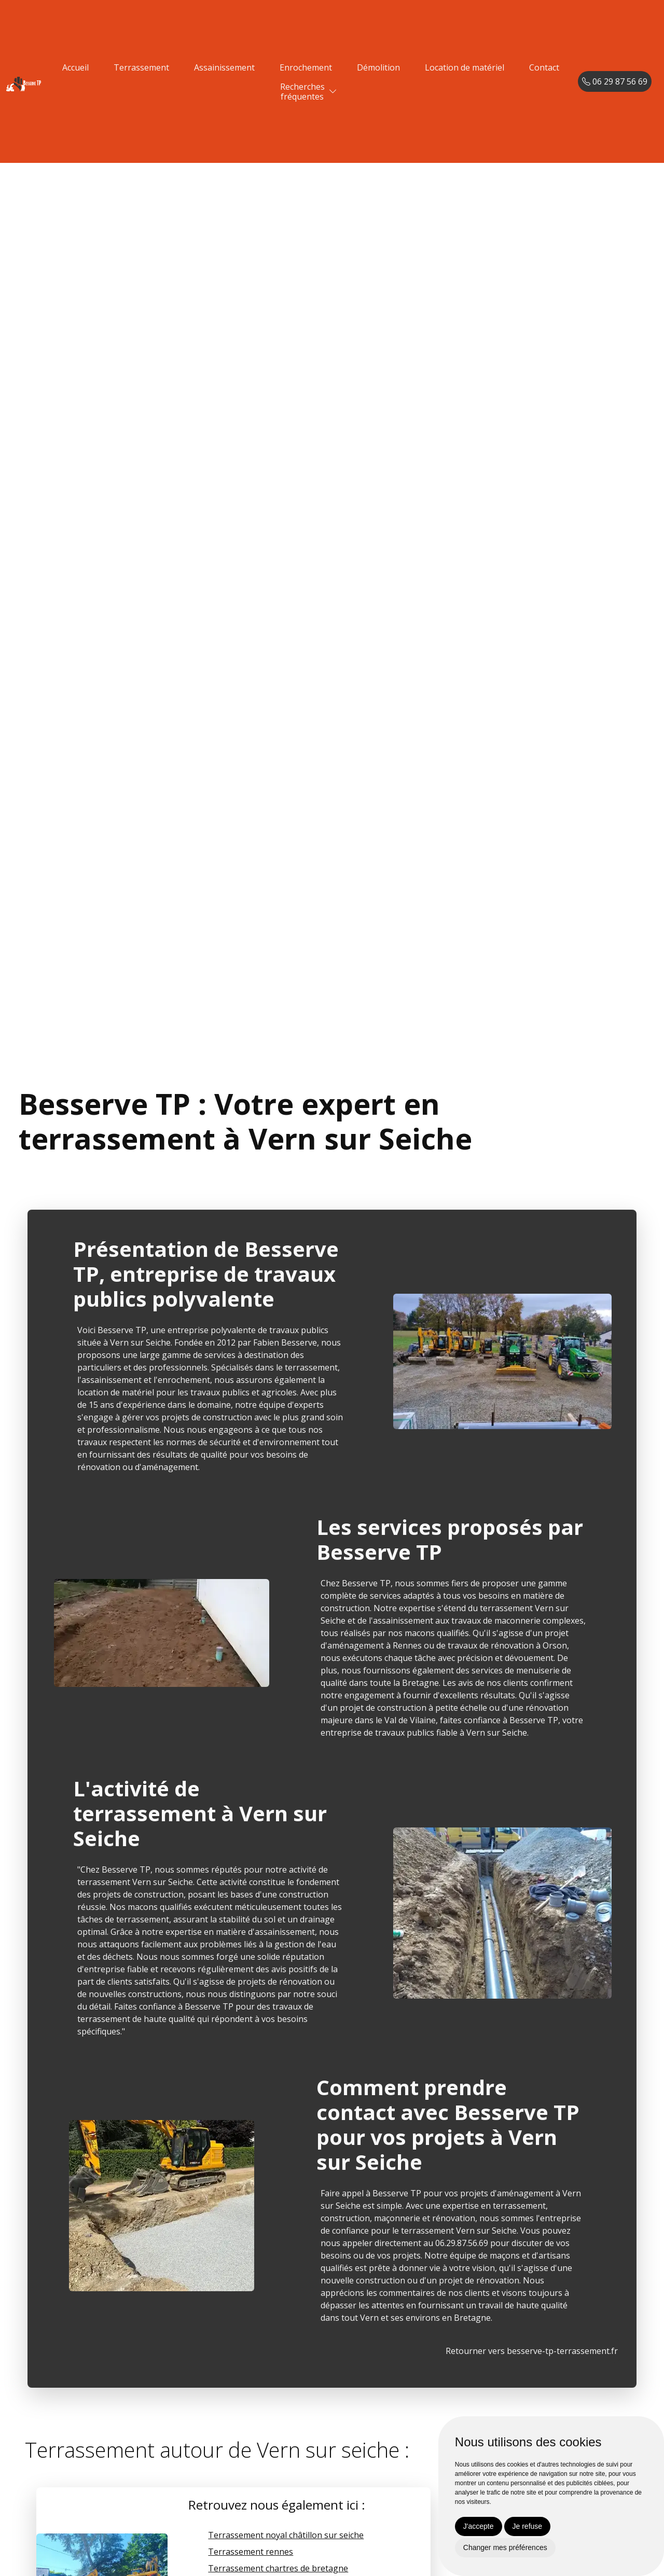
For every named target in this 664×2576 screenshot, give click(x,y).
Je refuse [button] (528, 2526)
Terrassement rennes (250, 2551)
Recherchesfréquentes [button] (302, 91)
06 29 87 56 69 (614, 81)
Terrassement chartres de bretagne (278, 2568)
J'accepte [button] (478, 2526)
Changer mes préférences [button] (505, 2547)
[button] (333, 91)
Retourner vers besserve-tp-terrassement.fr (532, 2351)
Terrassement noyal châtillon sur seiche (286, 2535)
